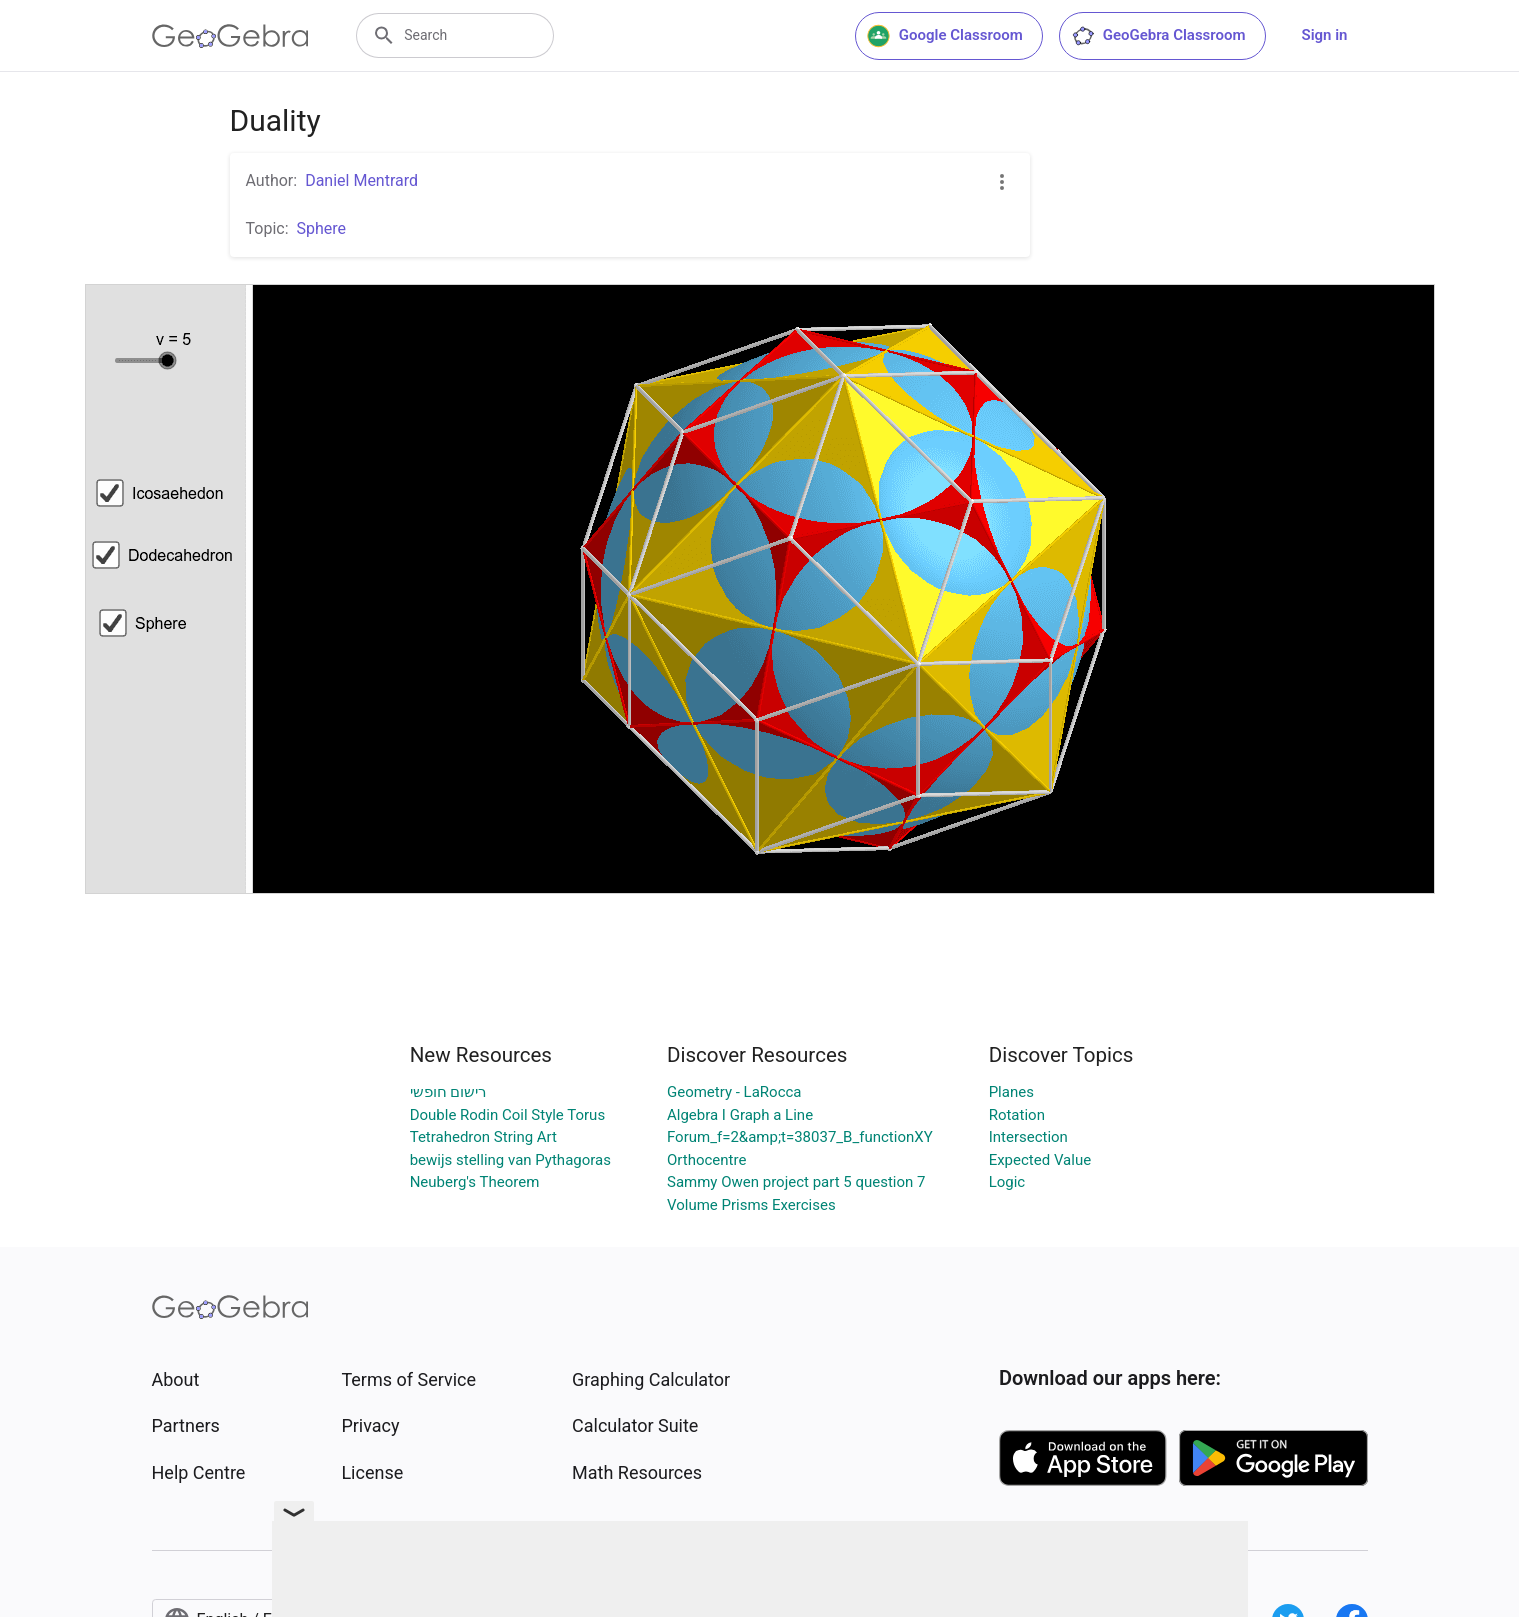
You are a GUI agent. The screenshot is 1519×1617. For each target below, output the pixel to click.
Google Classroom (945, 36)
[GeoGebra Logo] (230, 36)
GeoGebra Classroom (1158, 36)
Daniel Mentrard (361, 180)
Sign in (1325, 35)
